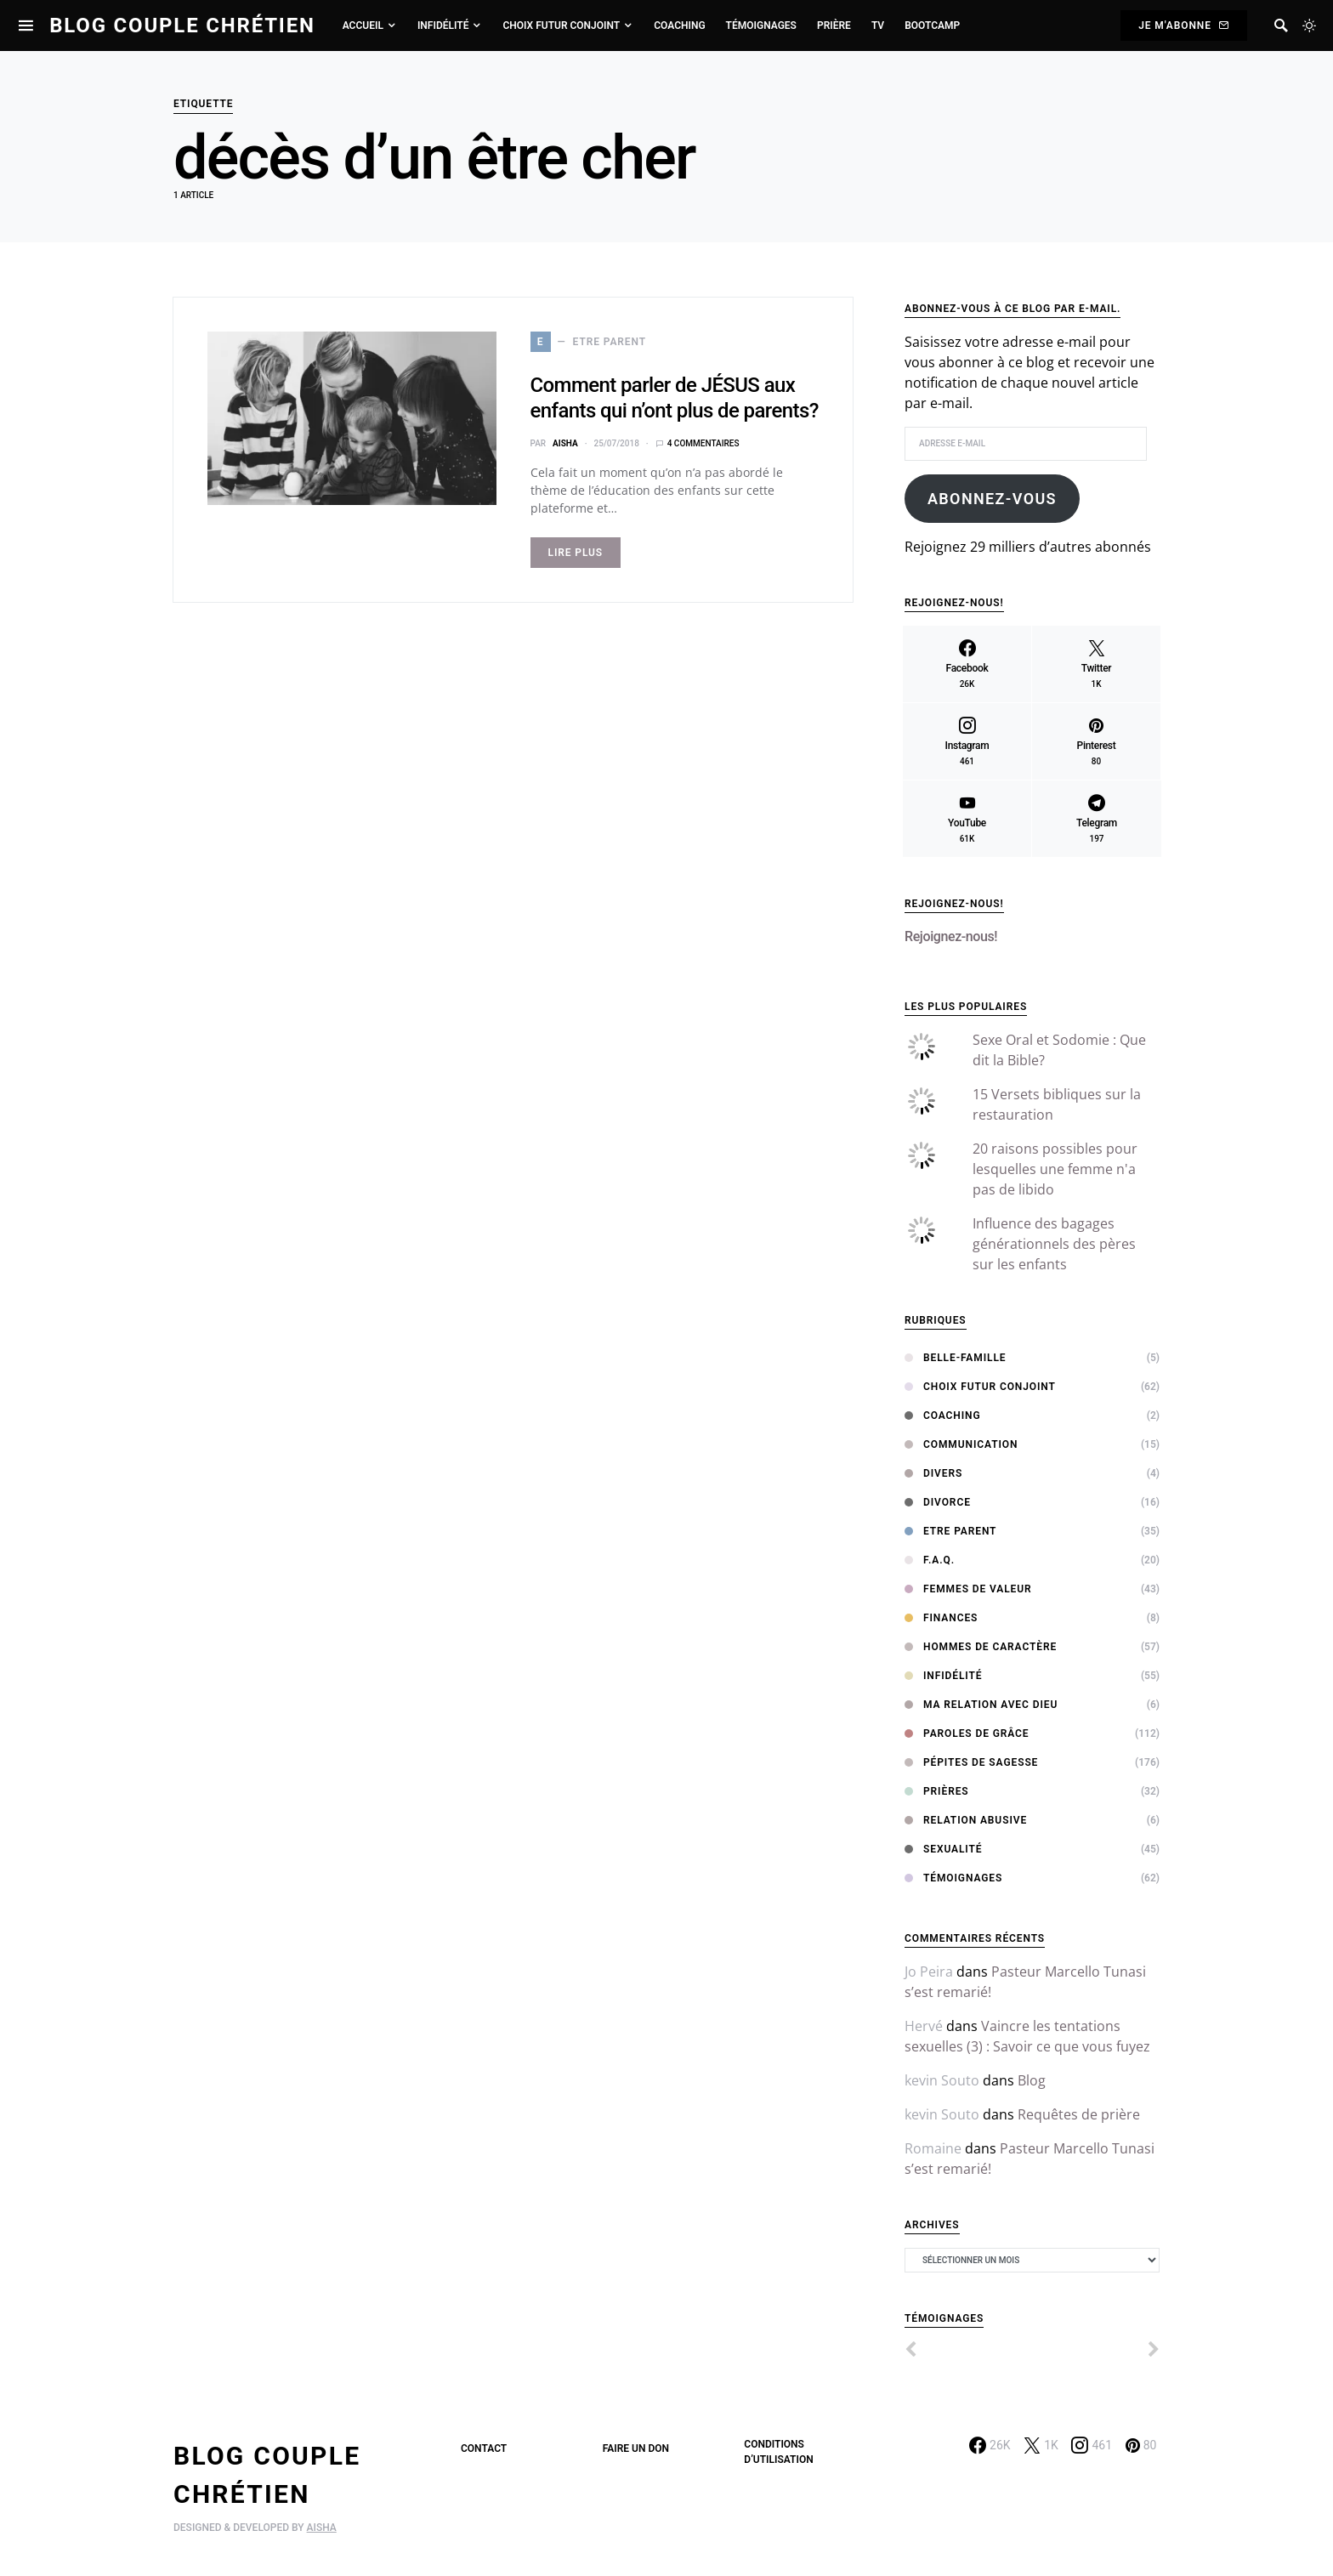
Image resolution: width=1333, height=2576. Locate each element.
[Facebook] (967, 664)
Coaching (943, 1415)
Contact (484, 2448)
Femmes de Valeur (968, 1589)
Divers (933, 1473)
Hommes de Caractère (981, 1647)
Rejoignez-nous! (954, 904)
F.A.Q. (930, 1560)
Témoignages (953, 1878)
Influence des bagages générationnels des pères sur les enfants (1054, 1244)
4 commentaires (703, 443)
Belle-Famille (955, 1358)
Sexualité (943, 1849)
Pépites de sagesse (971, 1762)
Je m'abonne (1183, 25)
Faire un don (636, 2448)
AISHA (322, 2527)
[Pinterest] (1096, 741)
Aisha (565, 443)
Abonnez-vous (992, 499)
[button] (1309, 25)
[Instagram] (967, 741)
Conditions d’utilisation (778, 2451)
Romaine (933, 2148)
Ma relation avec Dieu (981, 1705)
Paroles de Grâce (967, 1733)
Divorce (938, 1502)
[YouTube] (967, 818)
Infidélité (944, 1676)
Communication (961, 1444)
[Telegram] (1096, 818)
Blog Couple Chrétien (182, 25)
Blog (1032, 2080)
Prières (937, 1791)
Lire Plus (576, 553)
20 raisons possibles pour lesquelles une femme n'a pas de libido (1055, 1169)
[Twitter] (1096, 664)
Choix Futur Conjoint (980, 1387)
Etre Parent (950, 1531)
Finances (941, 1618)
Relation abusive (966, 1820)
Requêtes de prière (1079, 2114)
